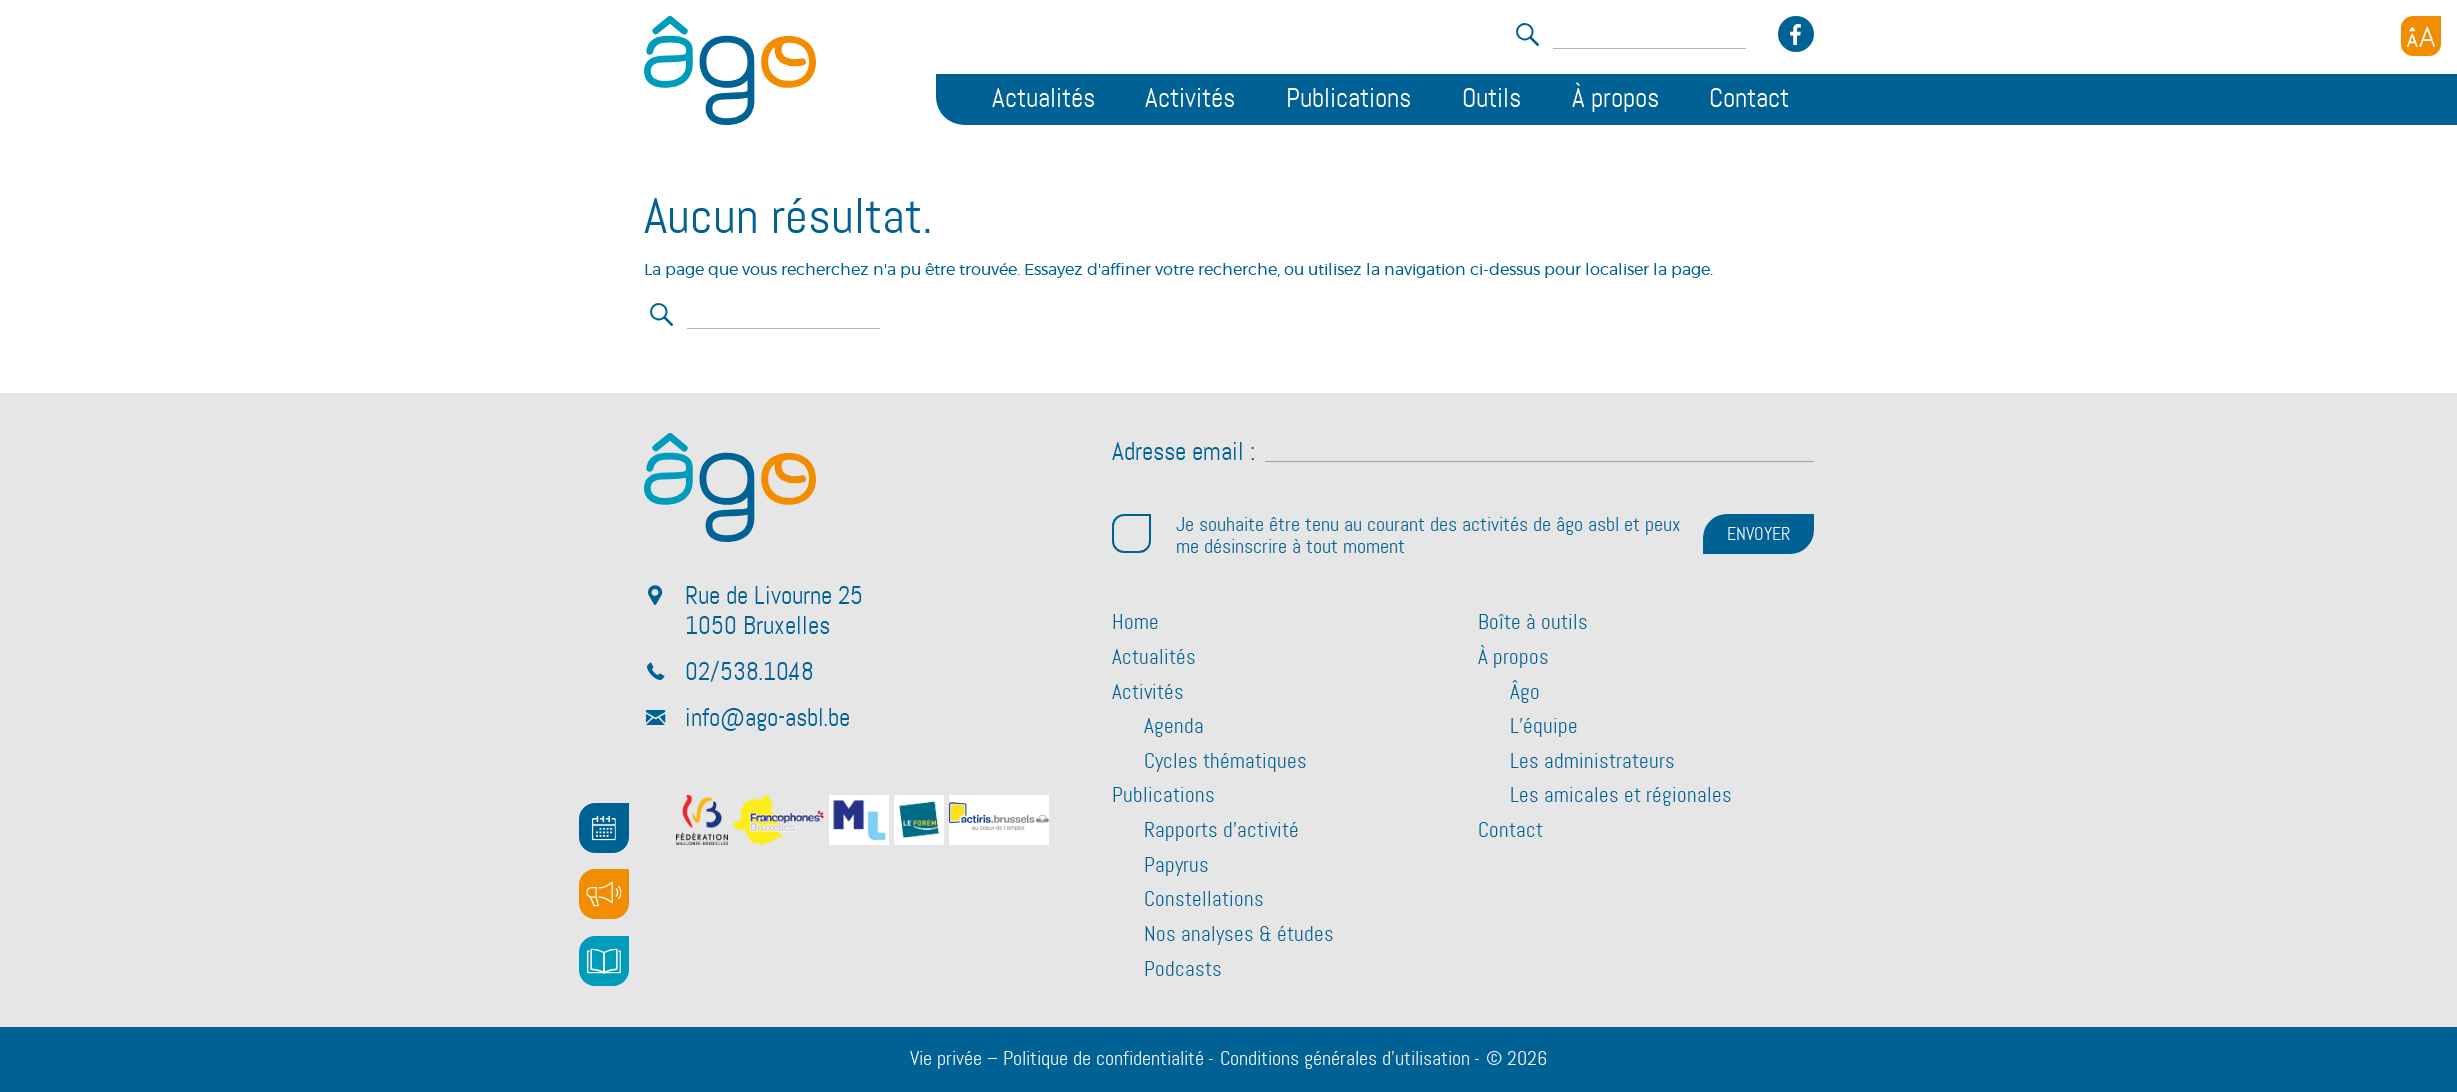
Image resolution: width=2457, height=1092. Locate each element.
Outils (1491, 99)
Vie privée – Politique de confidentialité (1057, 1059)
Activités (1190, 99)
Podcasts (1183, 970)
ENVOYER (1758, 535)
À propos (1615, 99)
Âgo (1525, 693)
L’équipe (1544, 727)
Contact (1749, 99)
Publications (1348, 99)
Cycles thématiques (1225, 762)
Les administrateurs (1592, 762)
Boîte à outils (1533, 623)
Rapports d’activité (1221, 831)
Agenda (1174, 727)
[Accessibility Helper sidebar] (2421, 36)
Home (1135, 623)
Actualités (1043, 99)
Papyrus (1176, 866)
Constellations (1204, 900)
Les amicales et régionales (1621, 796)
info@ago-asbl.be (767, 719)
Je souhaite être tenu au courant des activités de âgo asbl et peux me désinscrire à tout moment (1396, 536)
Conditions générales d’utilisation (1345, 1059)
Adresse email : (1183, 453)
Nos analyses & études (1239, 935)
